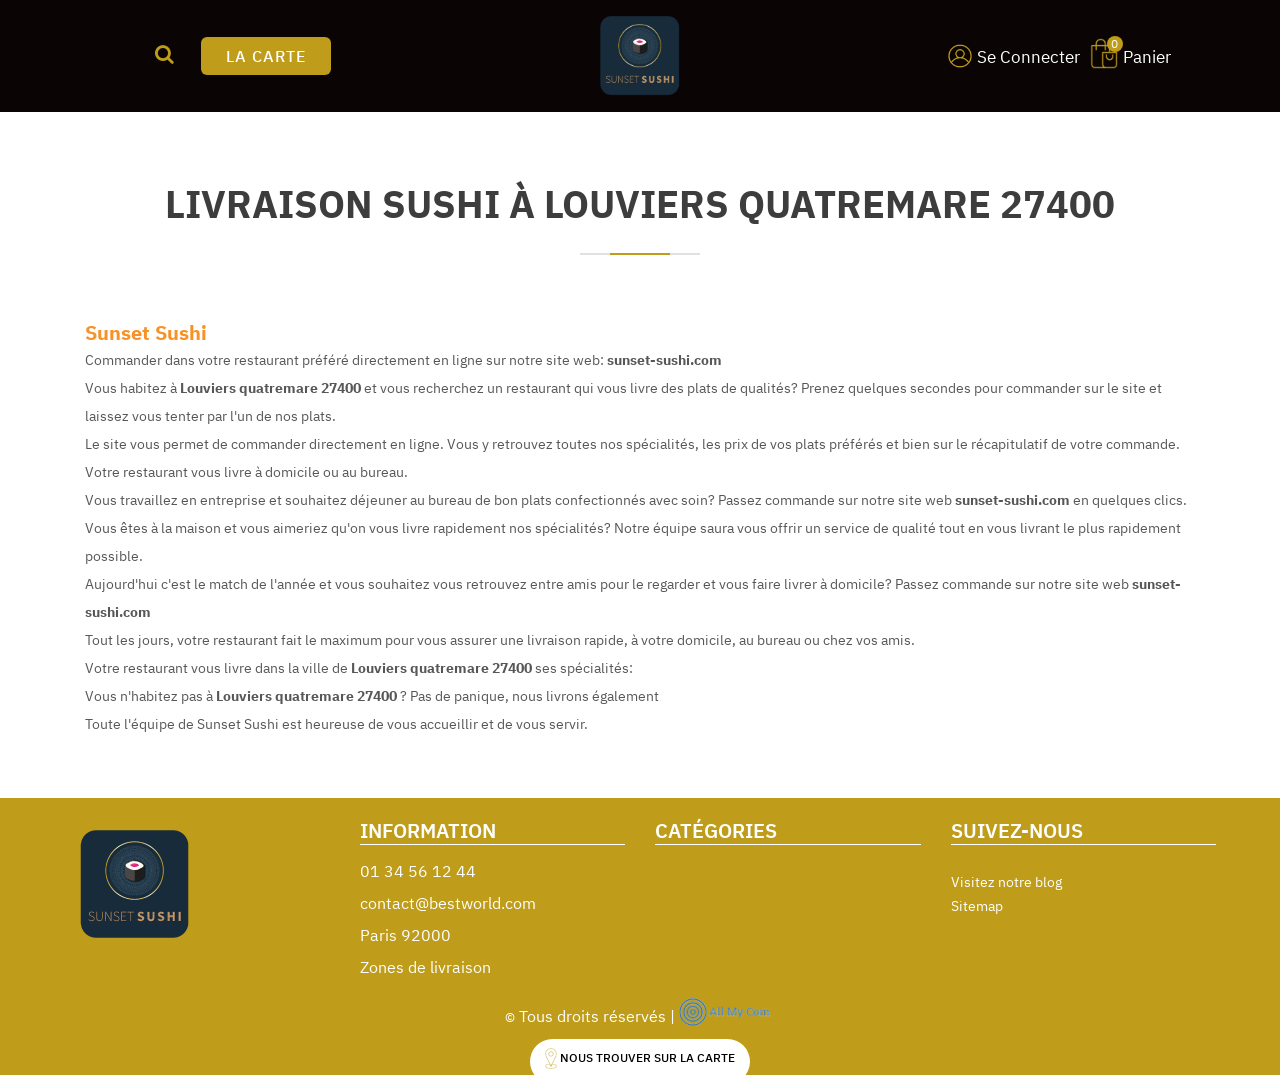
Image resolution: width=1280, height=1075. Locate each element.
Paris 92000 (405, 935)
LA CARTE (266, 56)
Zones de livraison (425, 967)
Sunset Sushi (146, 332)
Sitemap (977, 906)
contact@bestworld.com (448, 903)
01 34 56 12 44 (418, 871)
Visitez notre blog (1006, 882)
